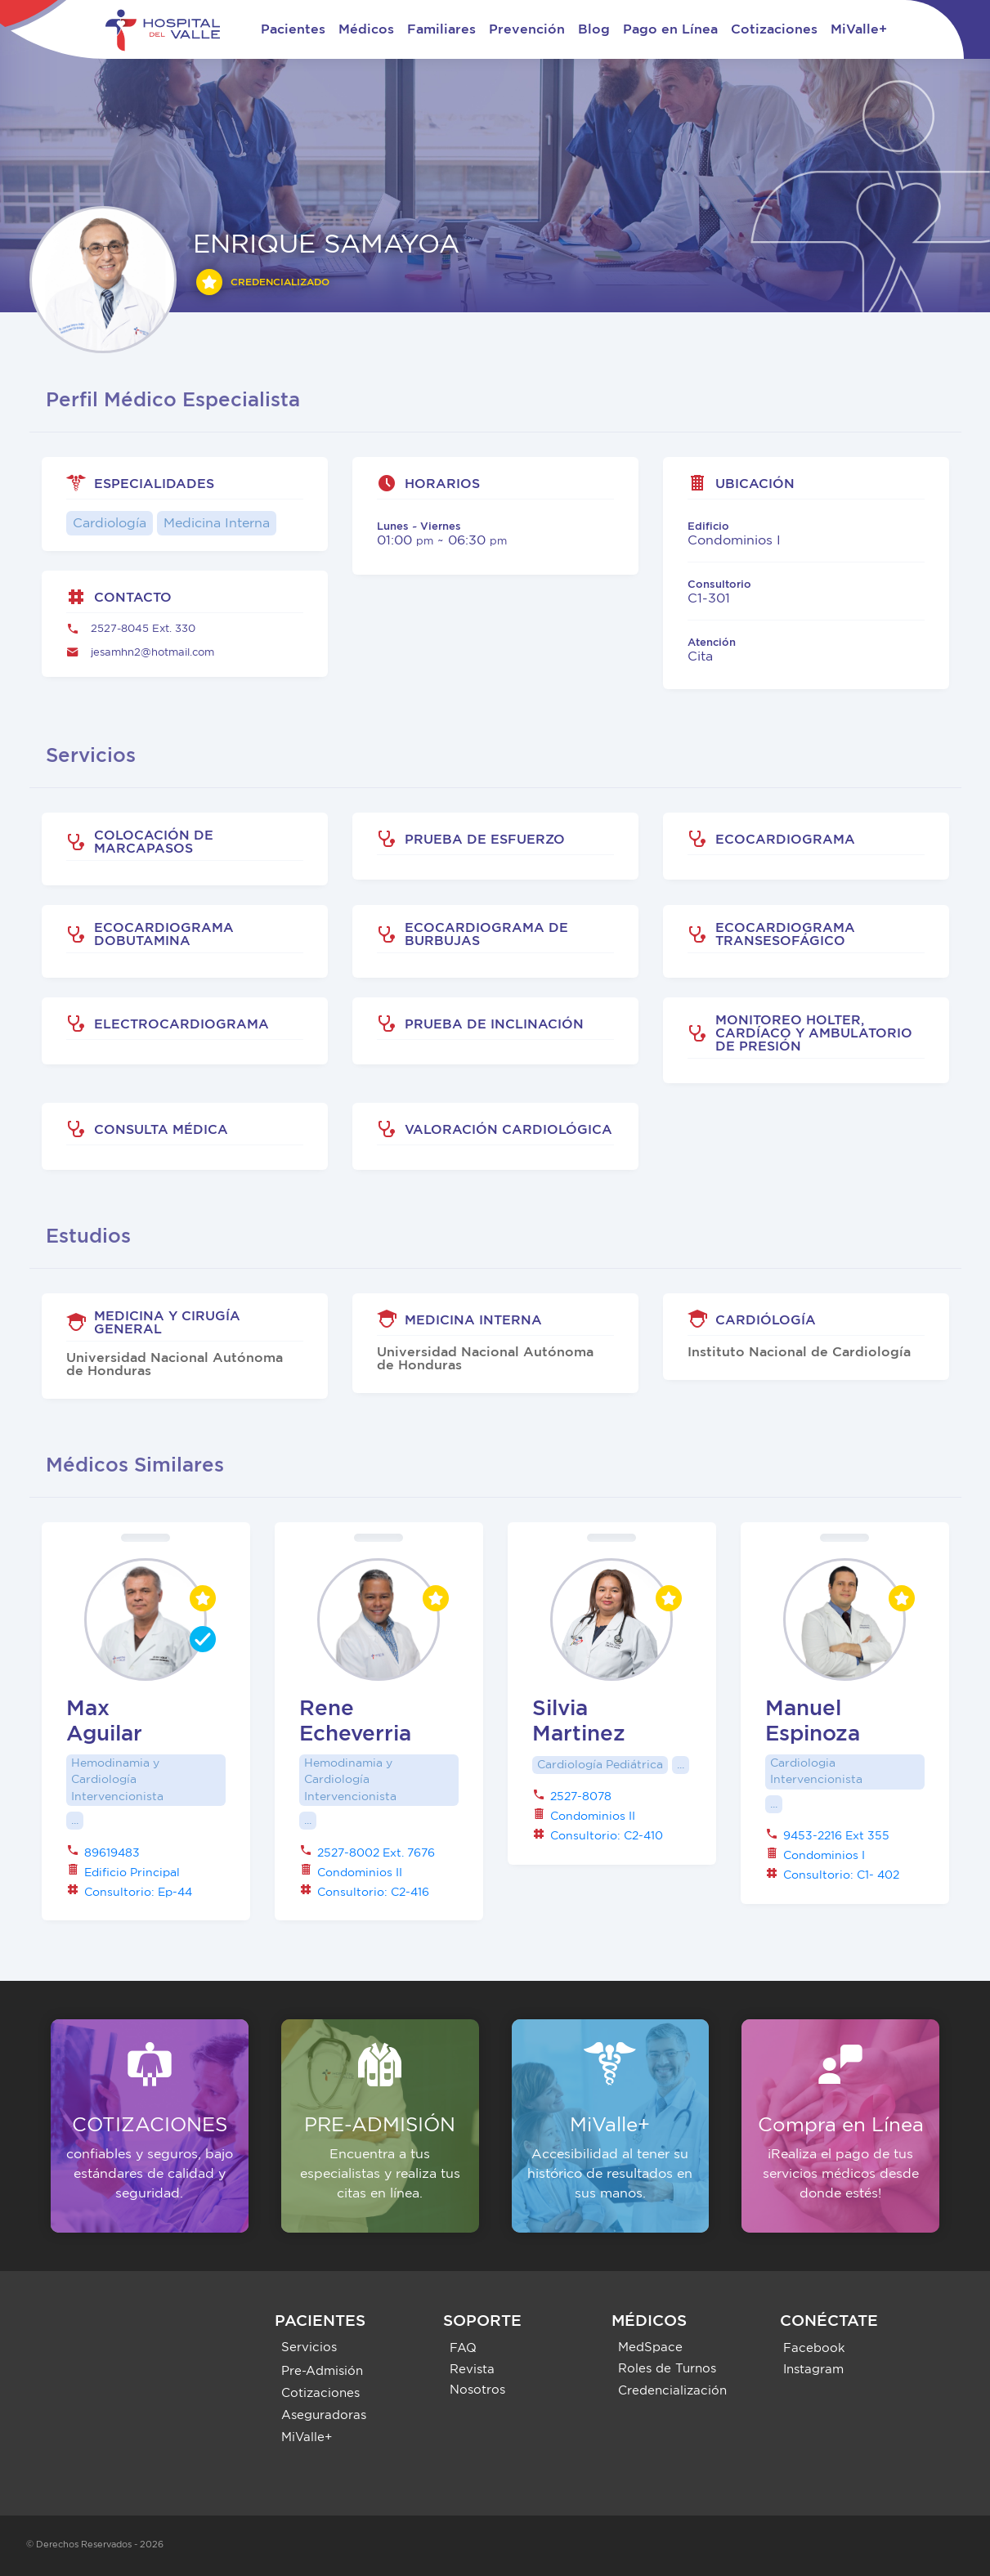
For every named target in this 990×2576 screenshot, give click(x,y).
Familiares (441, 29)
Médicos (366, 29)
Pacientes (293, 29)
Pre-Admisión (322, 2371)
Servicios (309, 2347)
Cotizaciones (774, 29)
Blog (594, 29)
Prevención (527, 29)
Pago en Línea (670, 29)
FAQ (463, 2348)
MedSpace (650, 2347)
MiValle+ (859, 29)
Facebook (814, 2348)
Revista (472, 2369)
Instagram (813, 2369)
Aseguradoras (323, 2415)
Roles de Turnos (667, 2369)
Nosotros (477, 2390)
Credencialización (672, 2391)
